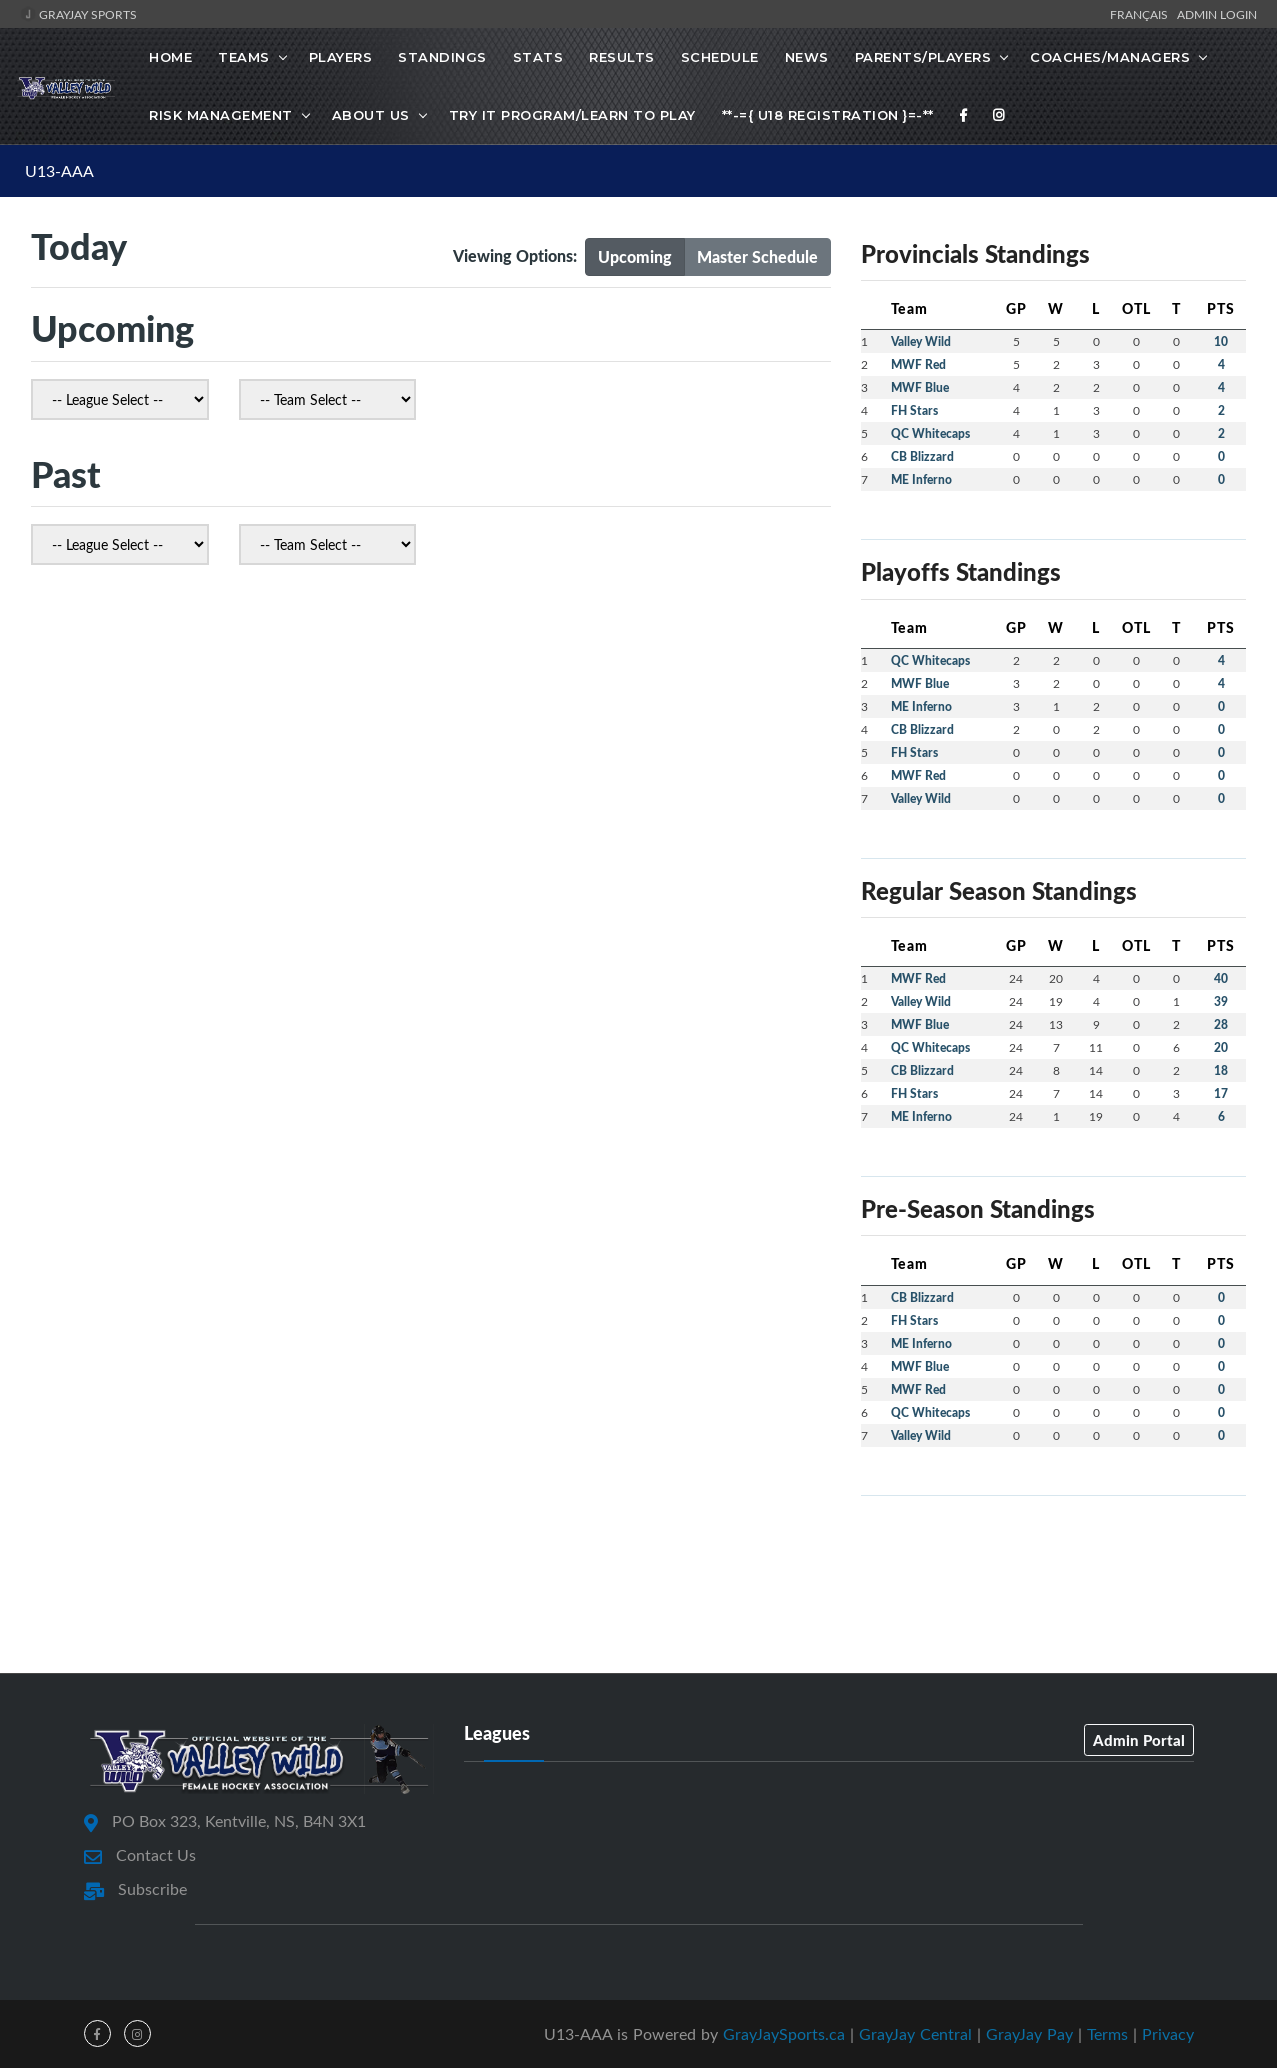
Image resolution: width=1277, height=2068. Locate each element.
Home (170, 57)
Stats (538, 57)
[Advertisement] (639, 1583)
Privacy (1168, 2034)
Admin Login (1217, 14)
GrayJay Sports (78, 14)
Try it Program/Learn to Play (572, 115)
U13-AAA (59, 171)
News (807, 57)
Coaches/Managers (1110, 57)
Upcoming (635, 256)
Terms (1107, 2034)
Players (341, 57)
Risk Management (221, 115)
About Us (371, 115)
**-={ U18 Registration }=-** (828, 115)
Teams (244, 57)
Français (1142, 14)
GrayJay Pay (1029, 2034)
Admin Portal (1139, 1740)
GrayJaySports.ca (784, 2034)
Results (622, 57)
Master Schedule (757, 256)
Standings (442, 57)
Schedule (720, 57)
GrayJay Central (915, 2034)
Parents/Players (923, 57)
